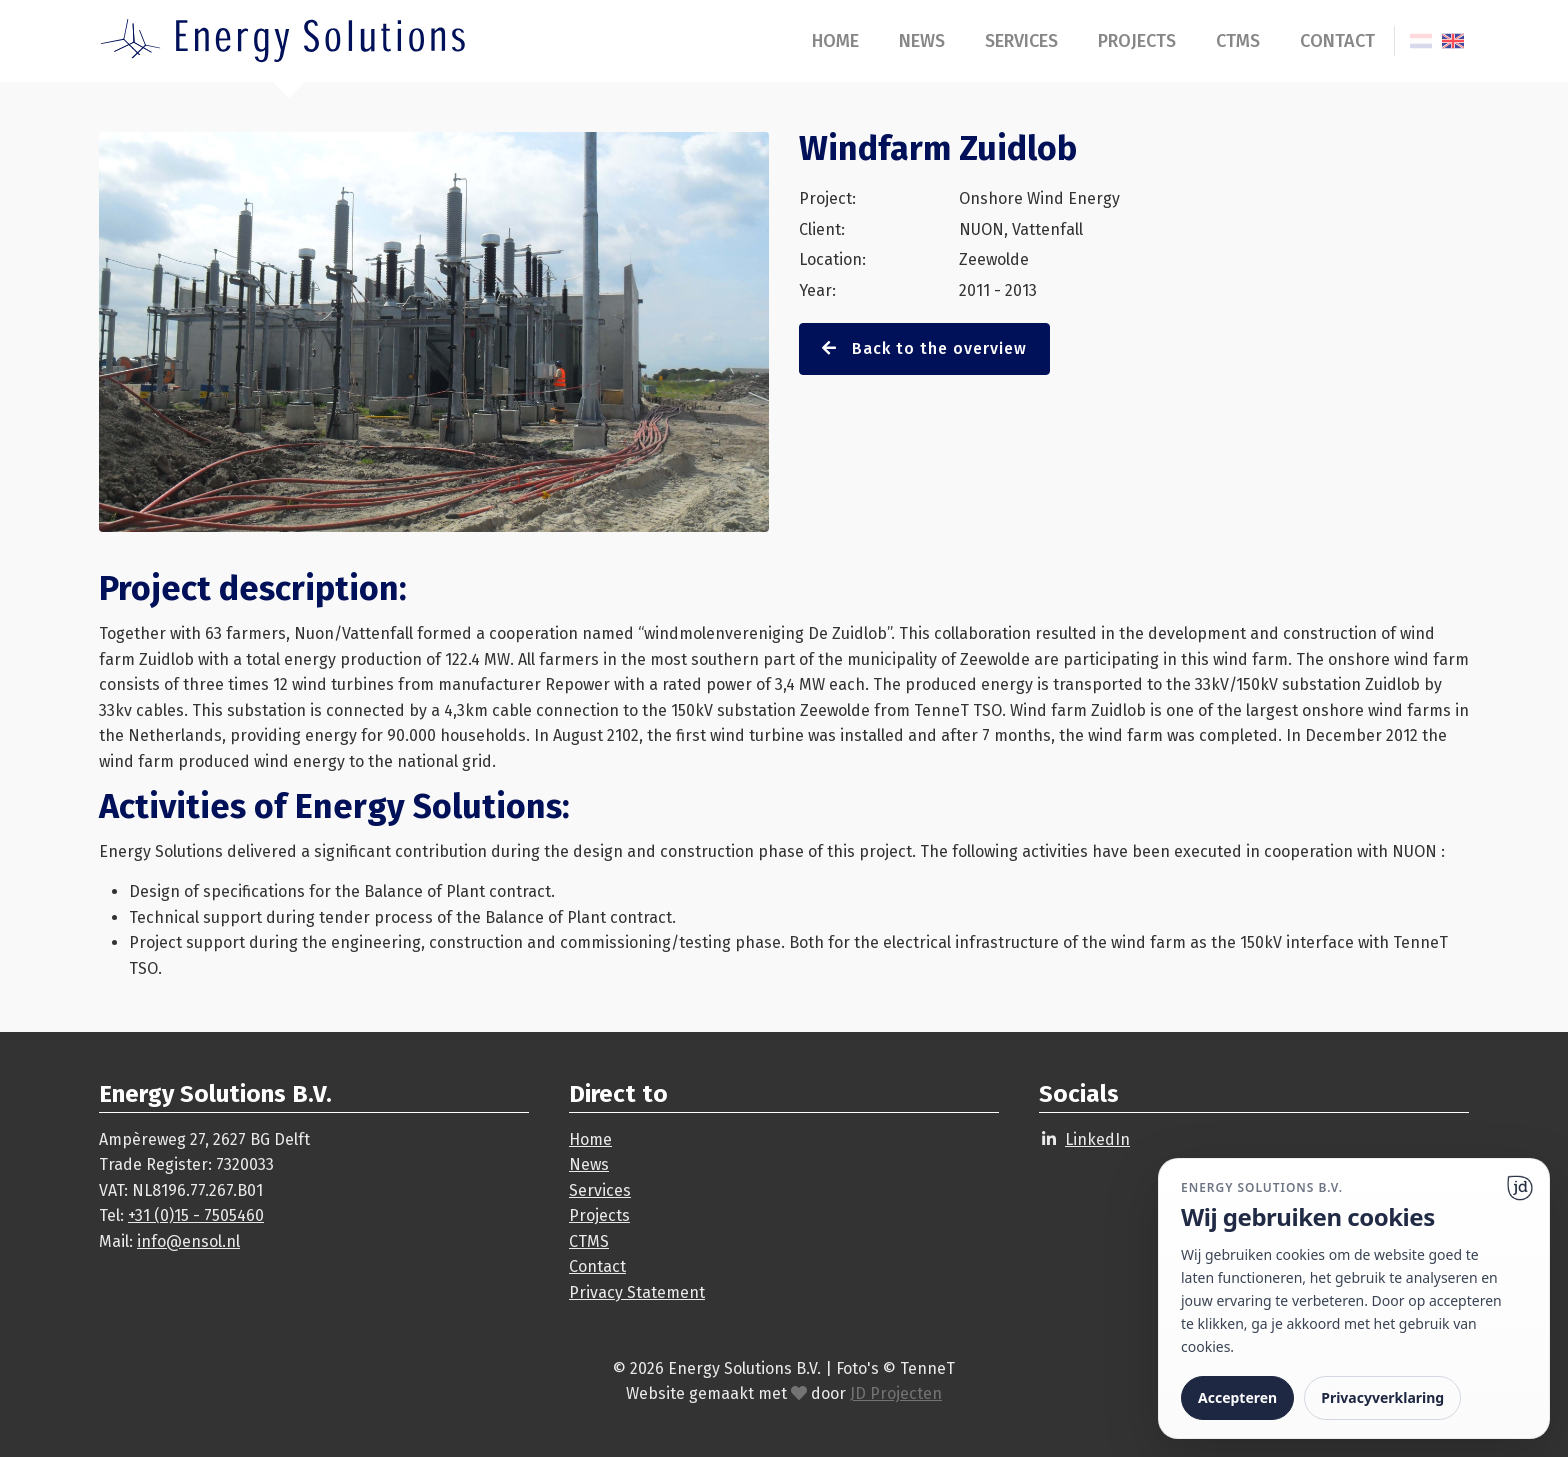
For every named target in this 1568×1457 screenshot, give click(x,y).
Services (1021, 41)
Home (835, 41)
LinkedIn (1097, 1139)
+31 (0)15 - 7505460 (196, 1215)
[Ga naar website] (1520, 1188)
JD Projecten (896, 1393)
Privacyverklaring (1382, 1397)
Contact (1337, 41)
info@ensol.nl (188, 1241)
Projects (1137, 41)
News (922, 41)
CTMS (1238, 41)
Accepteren (1237, 1397)
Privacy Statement (637, 1292)
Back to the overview (924, 348)
